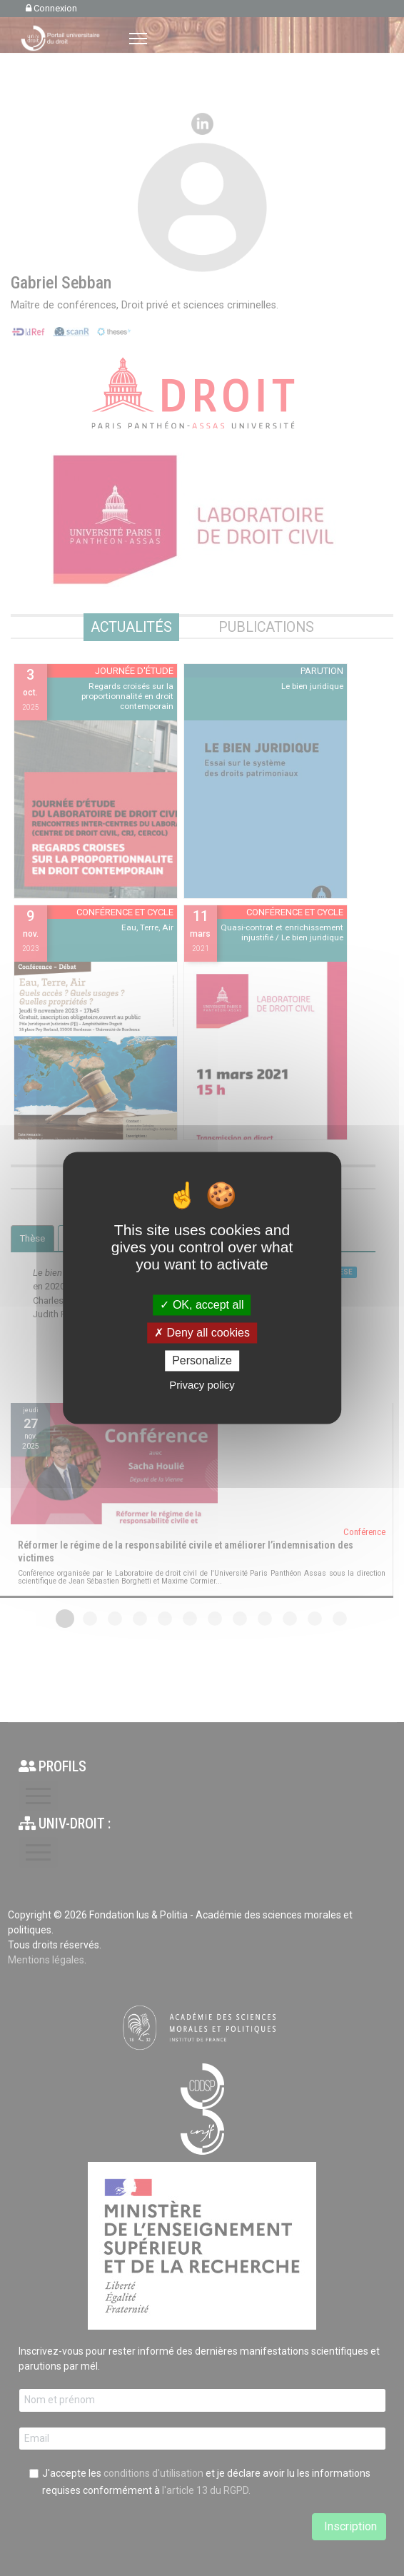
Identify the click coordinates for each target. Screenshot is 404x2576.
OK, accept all (201, 1305)
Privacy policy (202, 1385)
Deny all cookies (202, 1333)
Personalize (202, 1360)
